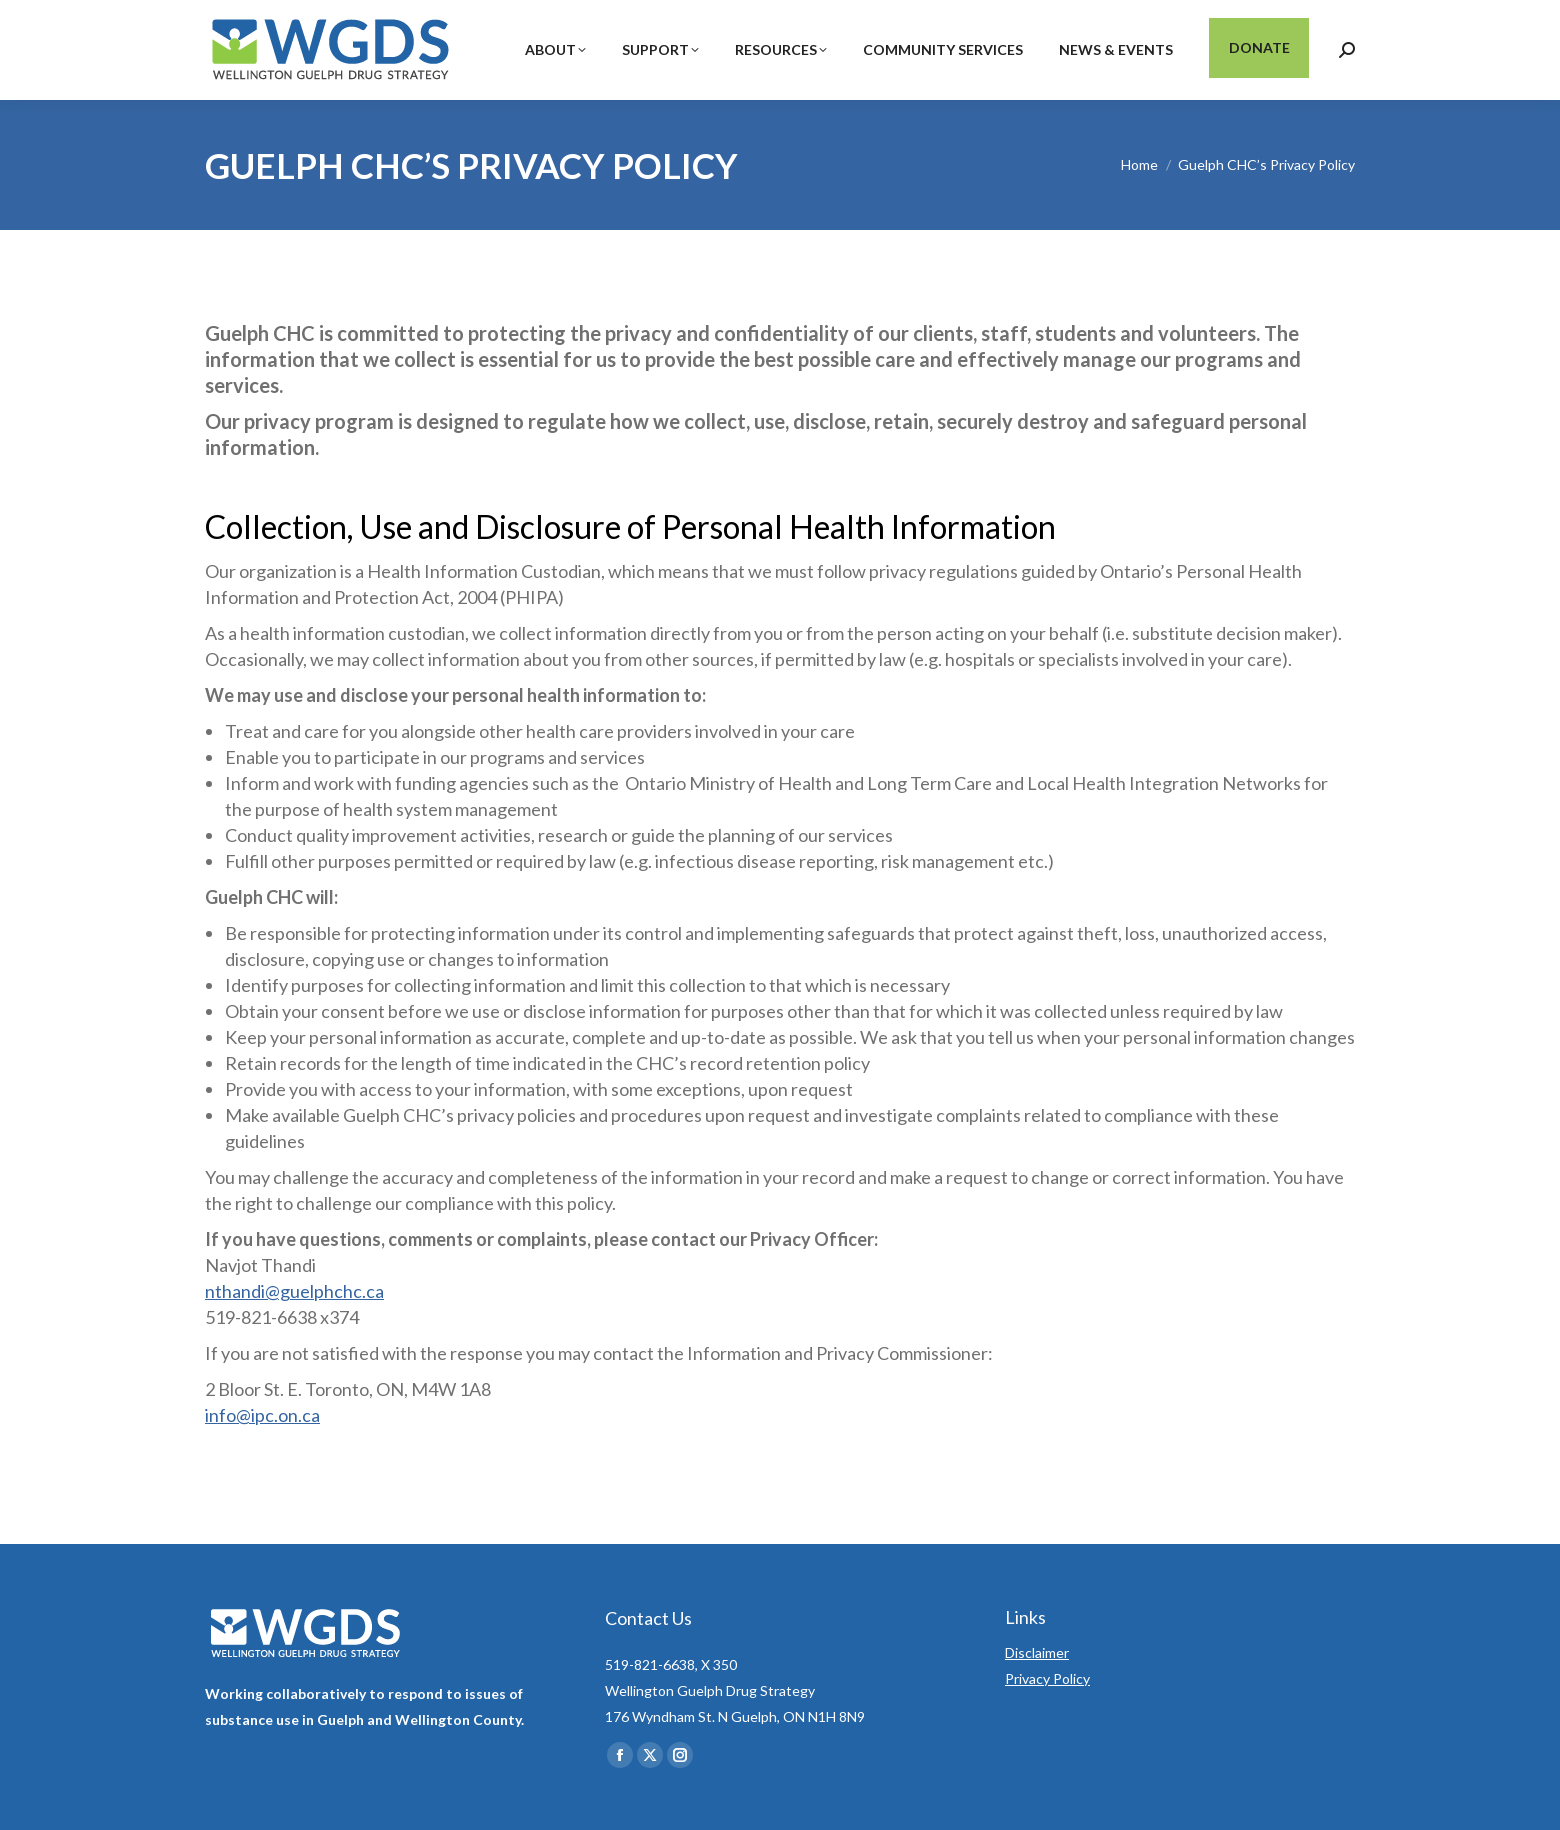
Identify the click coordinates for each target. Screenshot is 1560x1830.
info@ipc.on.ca (262, 1415)
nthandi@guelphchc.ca (294, 1291)
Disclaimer (1037, 1652)
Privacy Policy (1047, 1678)
